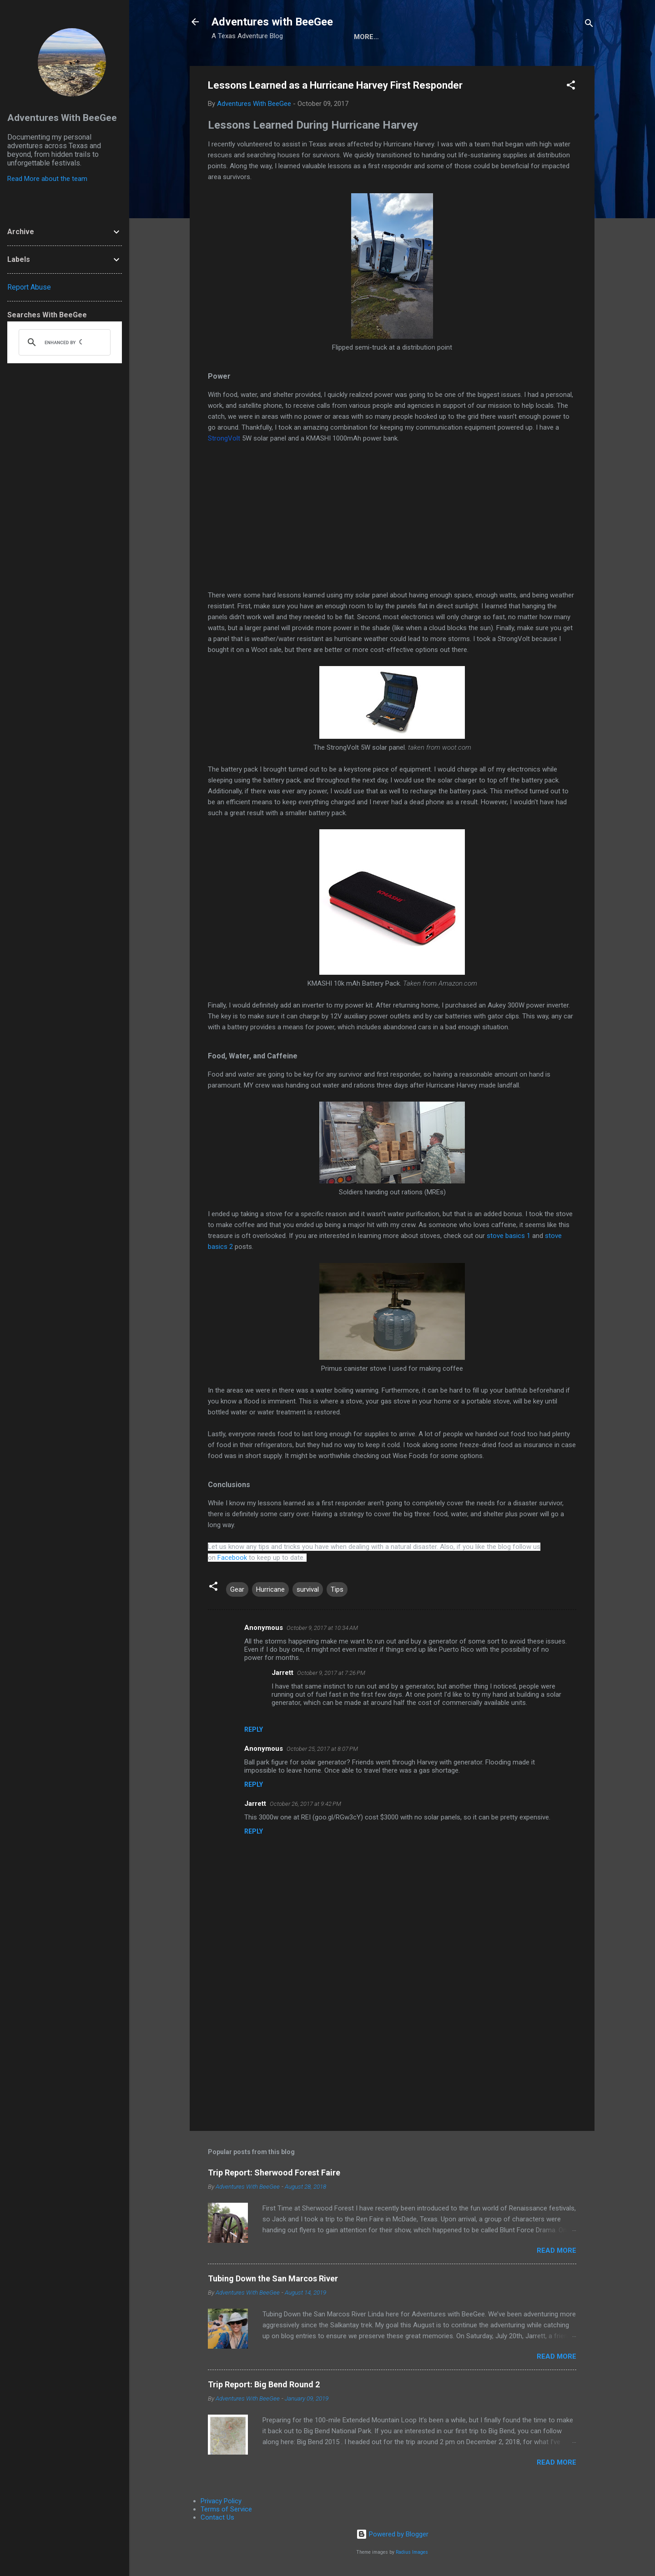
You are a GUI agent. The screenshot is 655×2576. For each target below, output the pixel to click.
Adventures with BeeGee (272, 21)
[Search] (589, 25)
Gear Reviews (469, 37)
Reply (253, 1729)
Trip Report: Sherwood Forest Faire (274, 2172)
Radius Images (412, 2552)
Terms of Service (226, 2509)
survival (308, 1589)
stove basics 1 (508, 1236)
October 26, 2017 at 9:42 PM (305, 1803)
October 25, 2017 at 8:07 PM (322, 1748)
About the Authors (391, 37)
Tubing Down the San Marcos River (273, 2278)
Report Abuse (29, 287)
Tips (337, 1589)
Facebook (232, 1558)
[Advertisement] (392, 2046)
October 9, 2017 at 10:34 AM (322, 1627)
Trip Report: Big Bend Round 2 (264, 2384)
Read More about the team (47, 179)
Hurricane (270, 1589)
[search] (63, 342)
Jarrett (282, 1673)
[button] (570, 87)
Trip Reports (535, 37)
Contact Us (217, 2517)
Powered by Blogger (392, 2534)
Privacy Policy (221, 2501)
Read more (556, 2250)
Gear (237, 1589)
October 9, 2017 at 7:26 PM (331, 1672)
